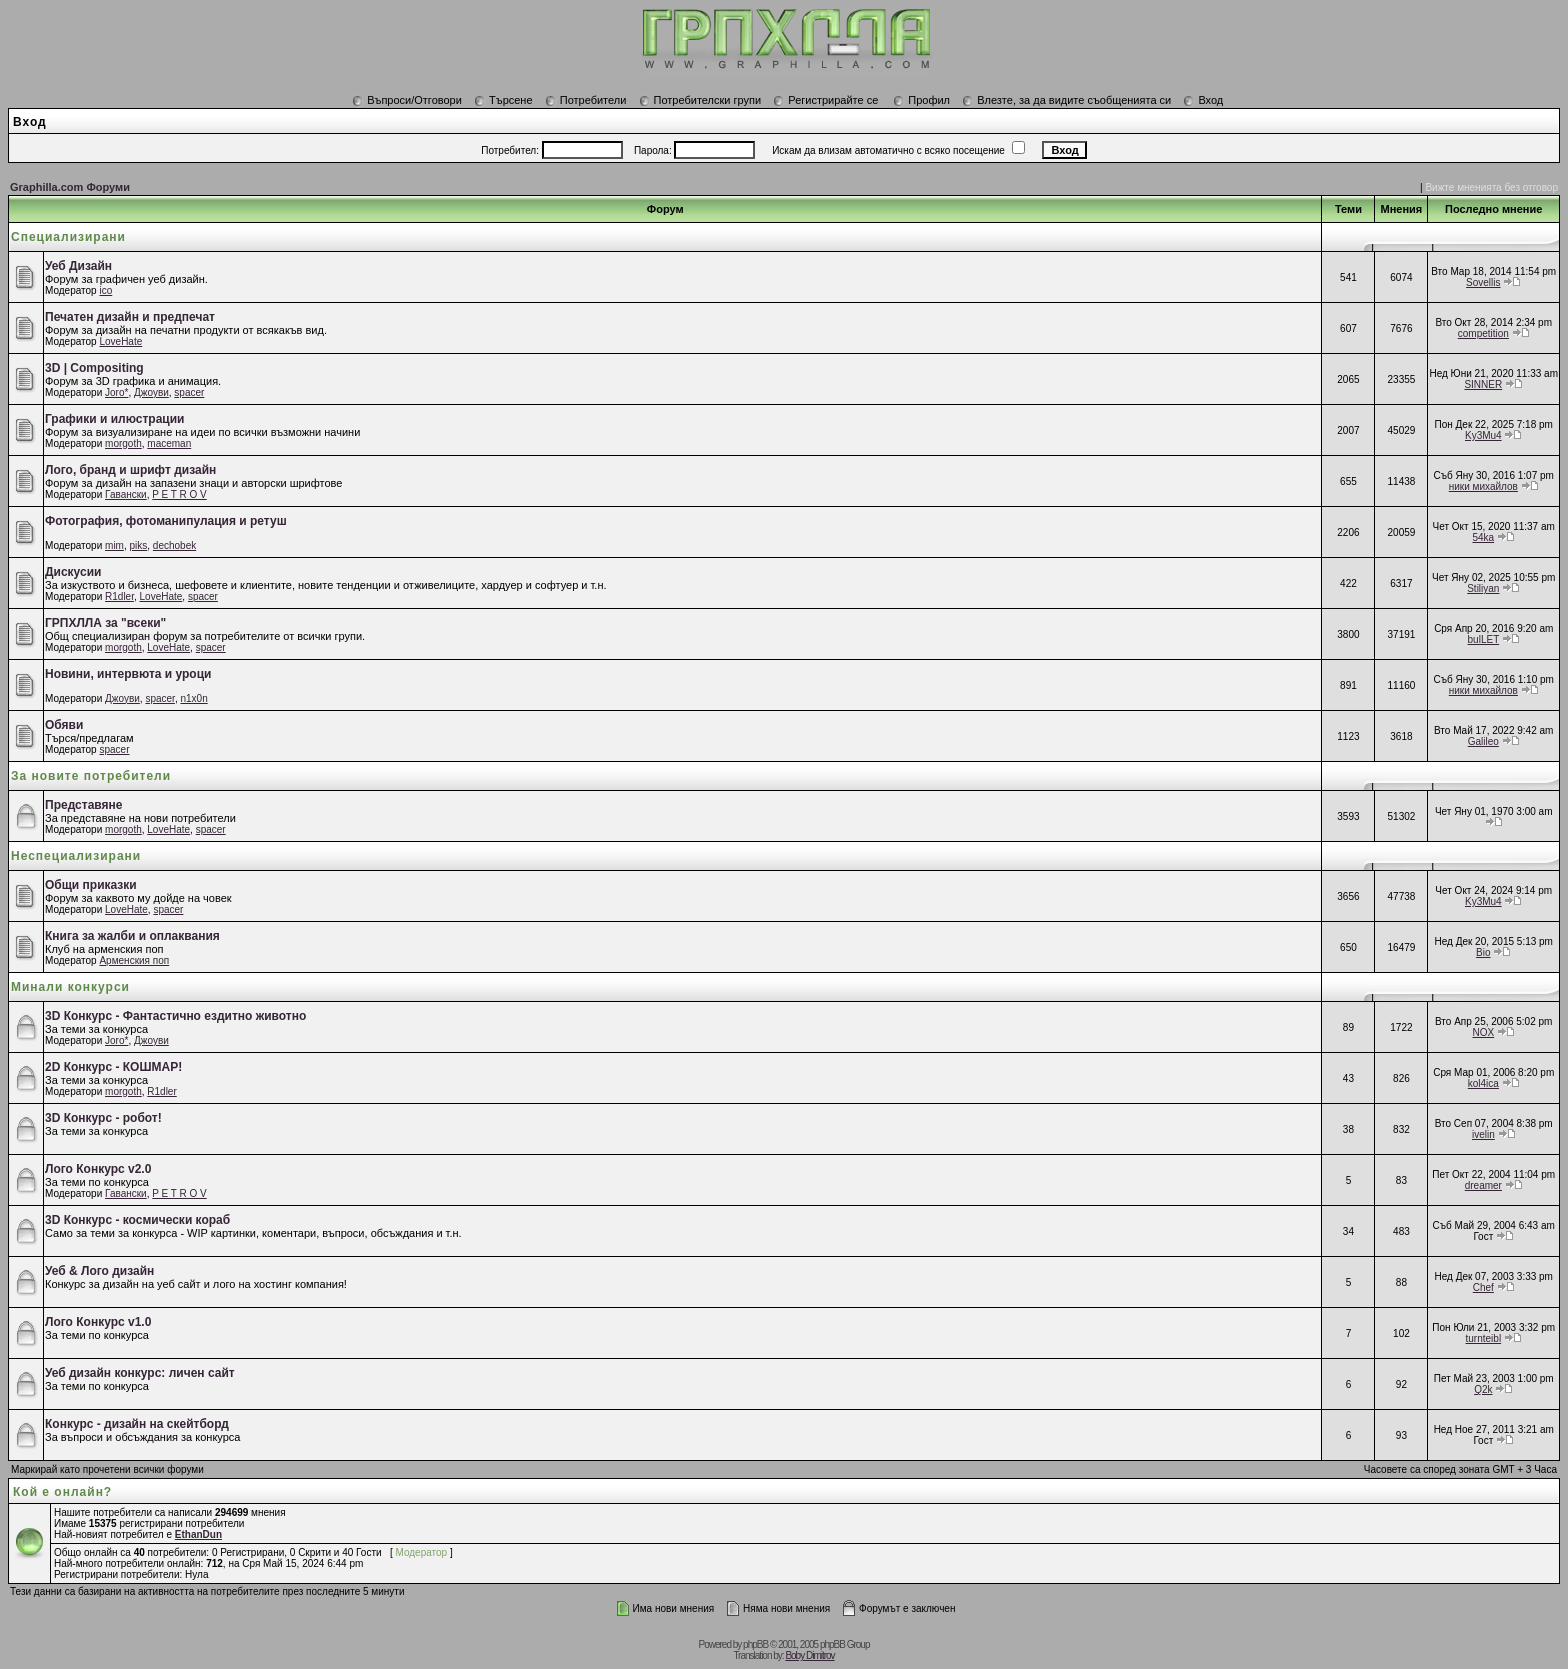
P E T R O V (179, 494)
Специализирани (68, 237)
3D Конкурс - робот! (103, 1118)
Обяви (64, 725)
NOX (1483, 1032)
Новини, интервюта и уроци (128, 674)
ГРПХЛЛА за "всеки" (105, 623)
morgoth (123, 443)
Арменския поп (134, 960)
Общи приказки (91, 885)
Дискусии (73, 572)
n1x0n (193, 698)
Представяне (83, 805)
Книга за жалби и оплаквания (132, 936)
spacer (189, 392)
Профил (921, 100)
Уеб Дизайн (78, 266)
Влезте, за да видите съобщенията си (1066, 100)
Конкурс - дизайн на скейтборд (137, 1424)
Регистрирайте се (825, 100)
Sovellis (1483, 282)
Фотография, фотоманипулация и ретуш (166, 521)
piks (139, 545)
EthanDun (198, 1534)
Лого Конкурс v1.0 (98, 1322)
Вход (1203, 100)
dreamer (1483, 1185)
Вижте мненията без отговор (1491, 187)
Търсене (503, 100)
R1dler (119, 596)
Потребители (586, 100)
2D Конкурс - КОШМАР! (113, 1067)
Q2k (1483, 1389)
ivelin (1483, 1134)
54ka (1483, 537)
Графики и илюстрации (114, 419)
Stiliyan (1483, 588)
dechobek (174, 545)
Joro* (116, 392)
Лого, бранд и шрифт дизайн (130, 470)
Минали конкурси (70, 987)
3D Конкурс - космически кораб (137, 1220)
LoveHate (120, 341)
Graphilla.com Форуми (70, 187)
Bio (1483, 952)
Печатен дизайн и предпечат (130, 317)
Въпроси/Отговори (407, 100)
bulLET (1484, 639)
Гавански (126, 494)
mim (114, 545)
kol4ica (1483, 1083)
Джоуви (151, 392)
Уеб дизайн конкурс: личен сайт (140, 1373)
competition (1483, 333)
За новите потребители (91, 776)
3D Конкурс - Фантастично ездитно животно (175, 1016)
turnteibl (1484, 1338)
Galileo (1483, 741)
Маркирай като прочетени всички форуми (107, 1469)
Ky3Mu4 (1483, 435)
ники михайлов (1483, 486)
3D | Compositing (94, 368)
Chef (1483, 1287)
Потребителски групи (700, 100)
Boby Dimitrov (809, 1655)
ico (105, 290)
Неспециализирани (76, 856)
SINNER (1483, 384)
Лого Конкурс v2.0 (98, 1169)
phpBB (755, 1644)
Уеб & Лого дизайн (99, 1271)
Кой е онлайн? (62, 1492)
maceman (169, 443)
